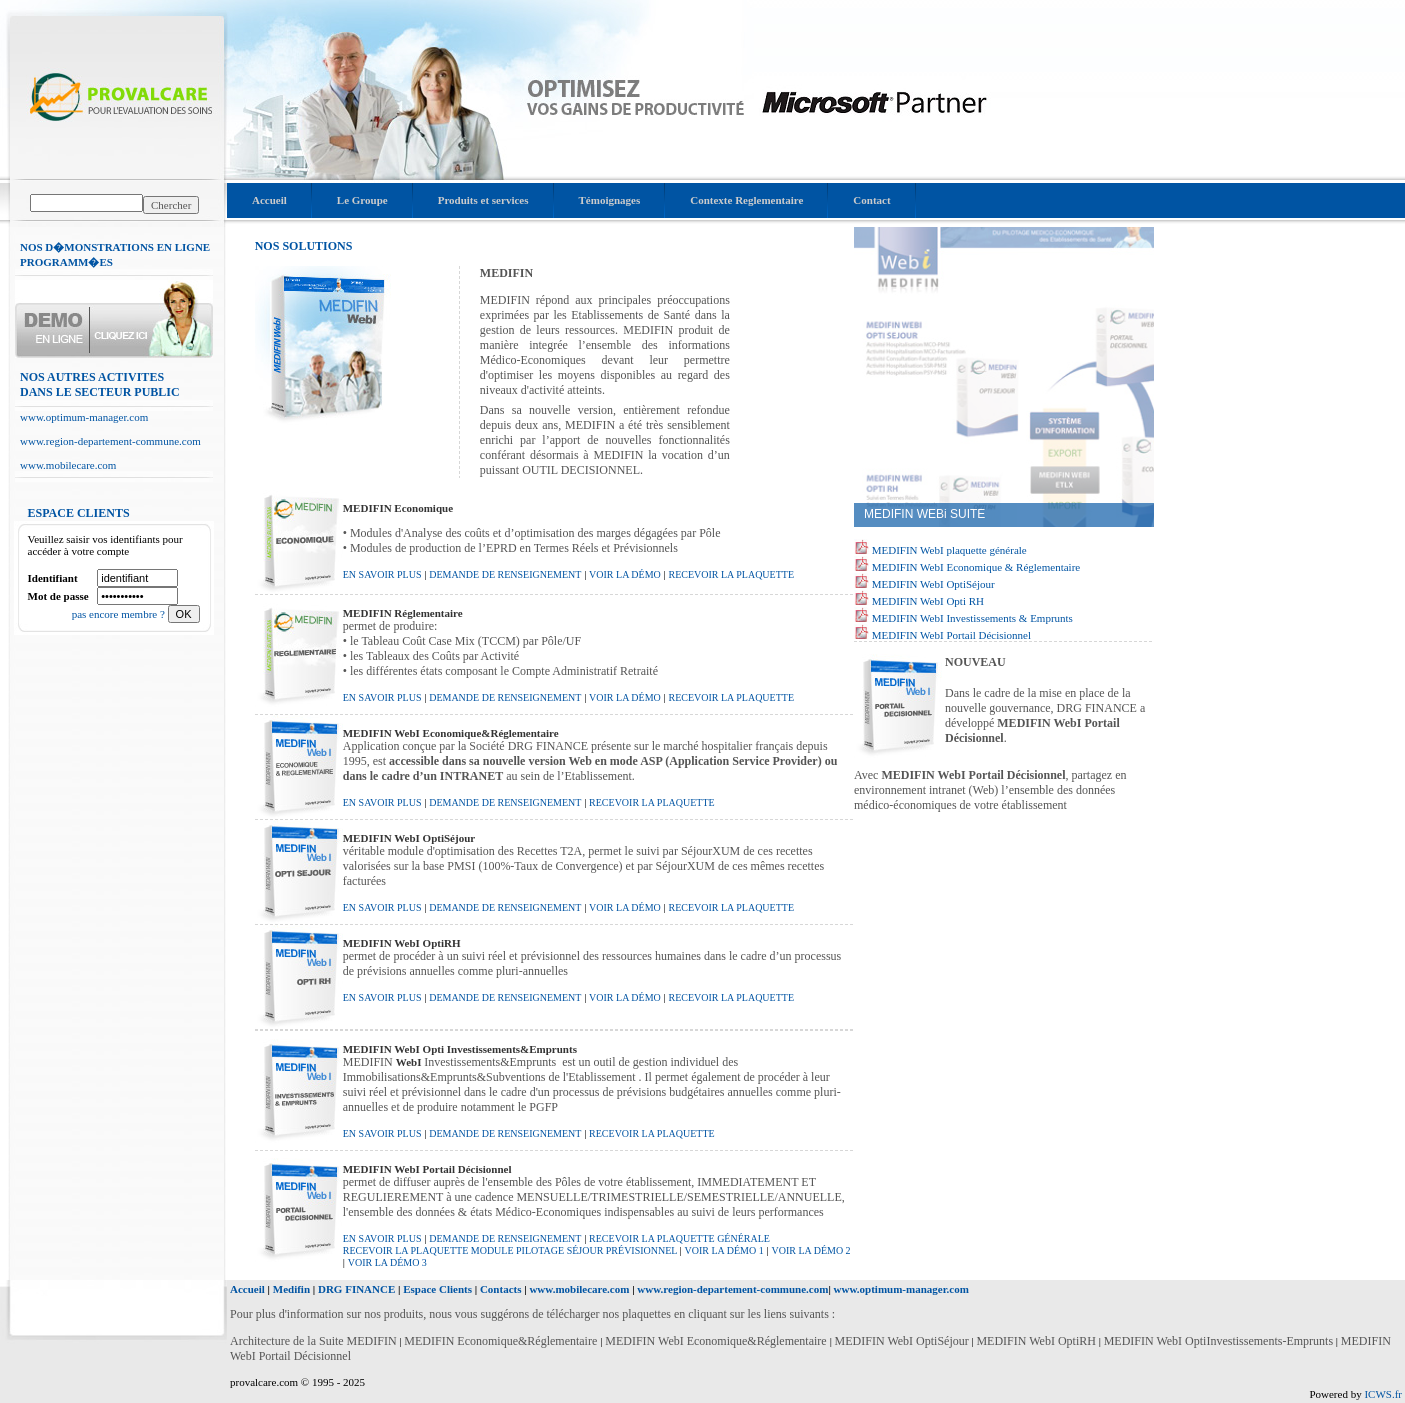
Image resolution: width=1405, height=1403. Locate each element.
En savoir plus (382, 574)
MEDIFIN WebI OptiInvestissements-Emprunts (1218, 1341)
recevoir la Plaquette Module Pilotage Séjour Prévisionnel (511, 1250)
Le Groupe (362, 200)
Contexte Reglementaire (746, 200)
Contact (871, 200)
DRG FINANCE (356, 1289)
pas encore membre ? (120, 614)
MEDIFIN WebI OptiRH (1035, 1341)
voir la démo (625, 574)
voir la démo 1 (724, 1250)
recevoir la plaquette (731, 574)
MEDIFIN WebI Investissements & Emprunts (971, 618)
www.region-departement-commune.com (110, 441)
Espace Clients (437, 1289)
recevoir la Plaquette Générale (679, 1238)
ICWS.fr (1383, 1394)
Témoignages (610, 200)
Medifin (291, 1289)
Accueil (269, 200)
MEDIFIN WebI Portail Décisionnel (950, 635)
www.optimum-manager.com (84, 417)
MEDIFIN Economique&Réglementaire (502, 1341)
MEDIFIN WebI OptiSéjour (932, 584)
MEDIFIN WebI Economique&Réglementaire (717, 1341)
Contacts (501, 1289)
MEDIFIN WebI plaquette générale (948, 550)
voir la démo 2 (810, 1250)
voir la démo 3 (387, 1262)
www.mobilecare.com (68, 465)
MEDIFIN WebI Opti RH (926, 601)
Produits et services (483, 200)
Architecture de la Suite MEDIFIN (313, 1341)
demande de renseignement (505, 574)
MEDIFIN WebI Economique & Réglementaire (974, 567)
